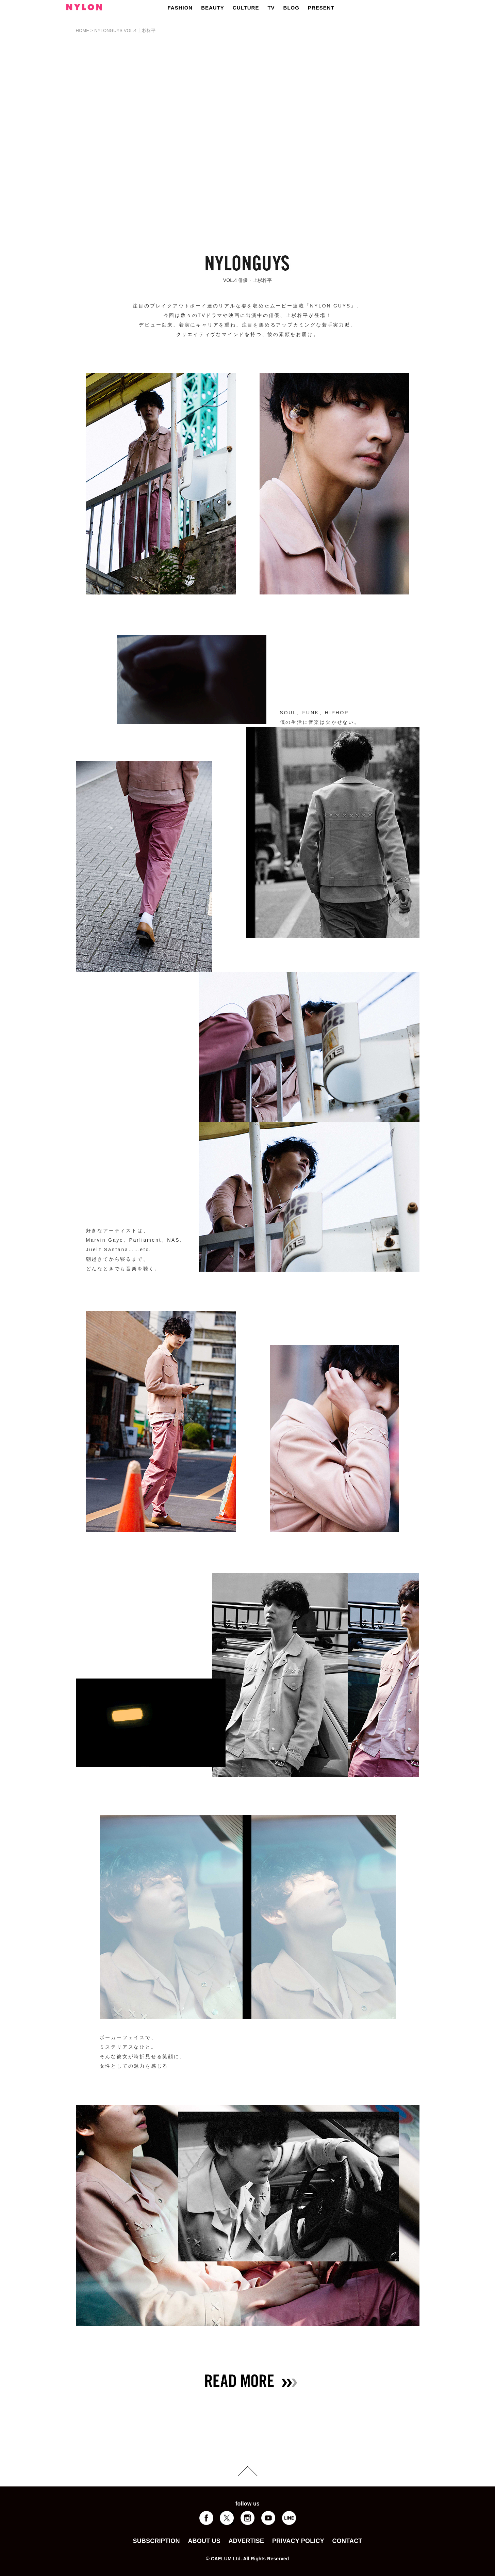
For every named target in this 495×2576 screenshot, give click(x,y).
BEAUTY (212, 8)
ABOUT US (204, 2541)
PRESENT (321, 8)
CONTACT (347, 2541)
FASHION (180, 8)
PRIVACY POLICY (298, 2541)
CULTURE (246, 8)
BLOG (291, 8)
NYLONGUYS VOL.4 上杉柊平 (124, 30)
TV (271, 8)
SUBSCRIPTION (156, 2541)
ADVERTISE (246, 2541)
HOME (82, 30)
